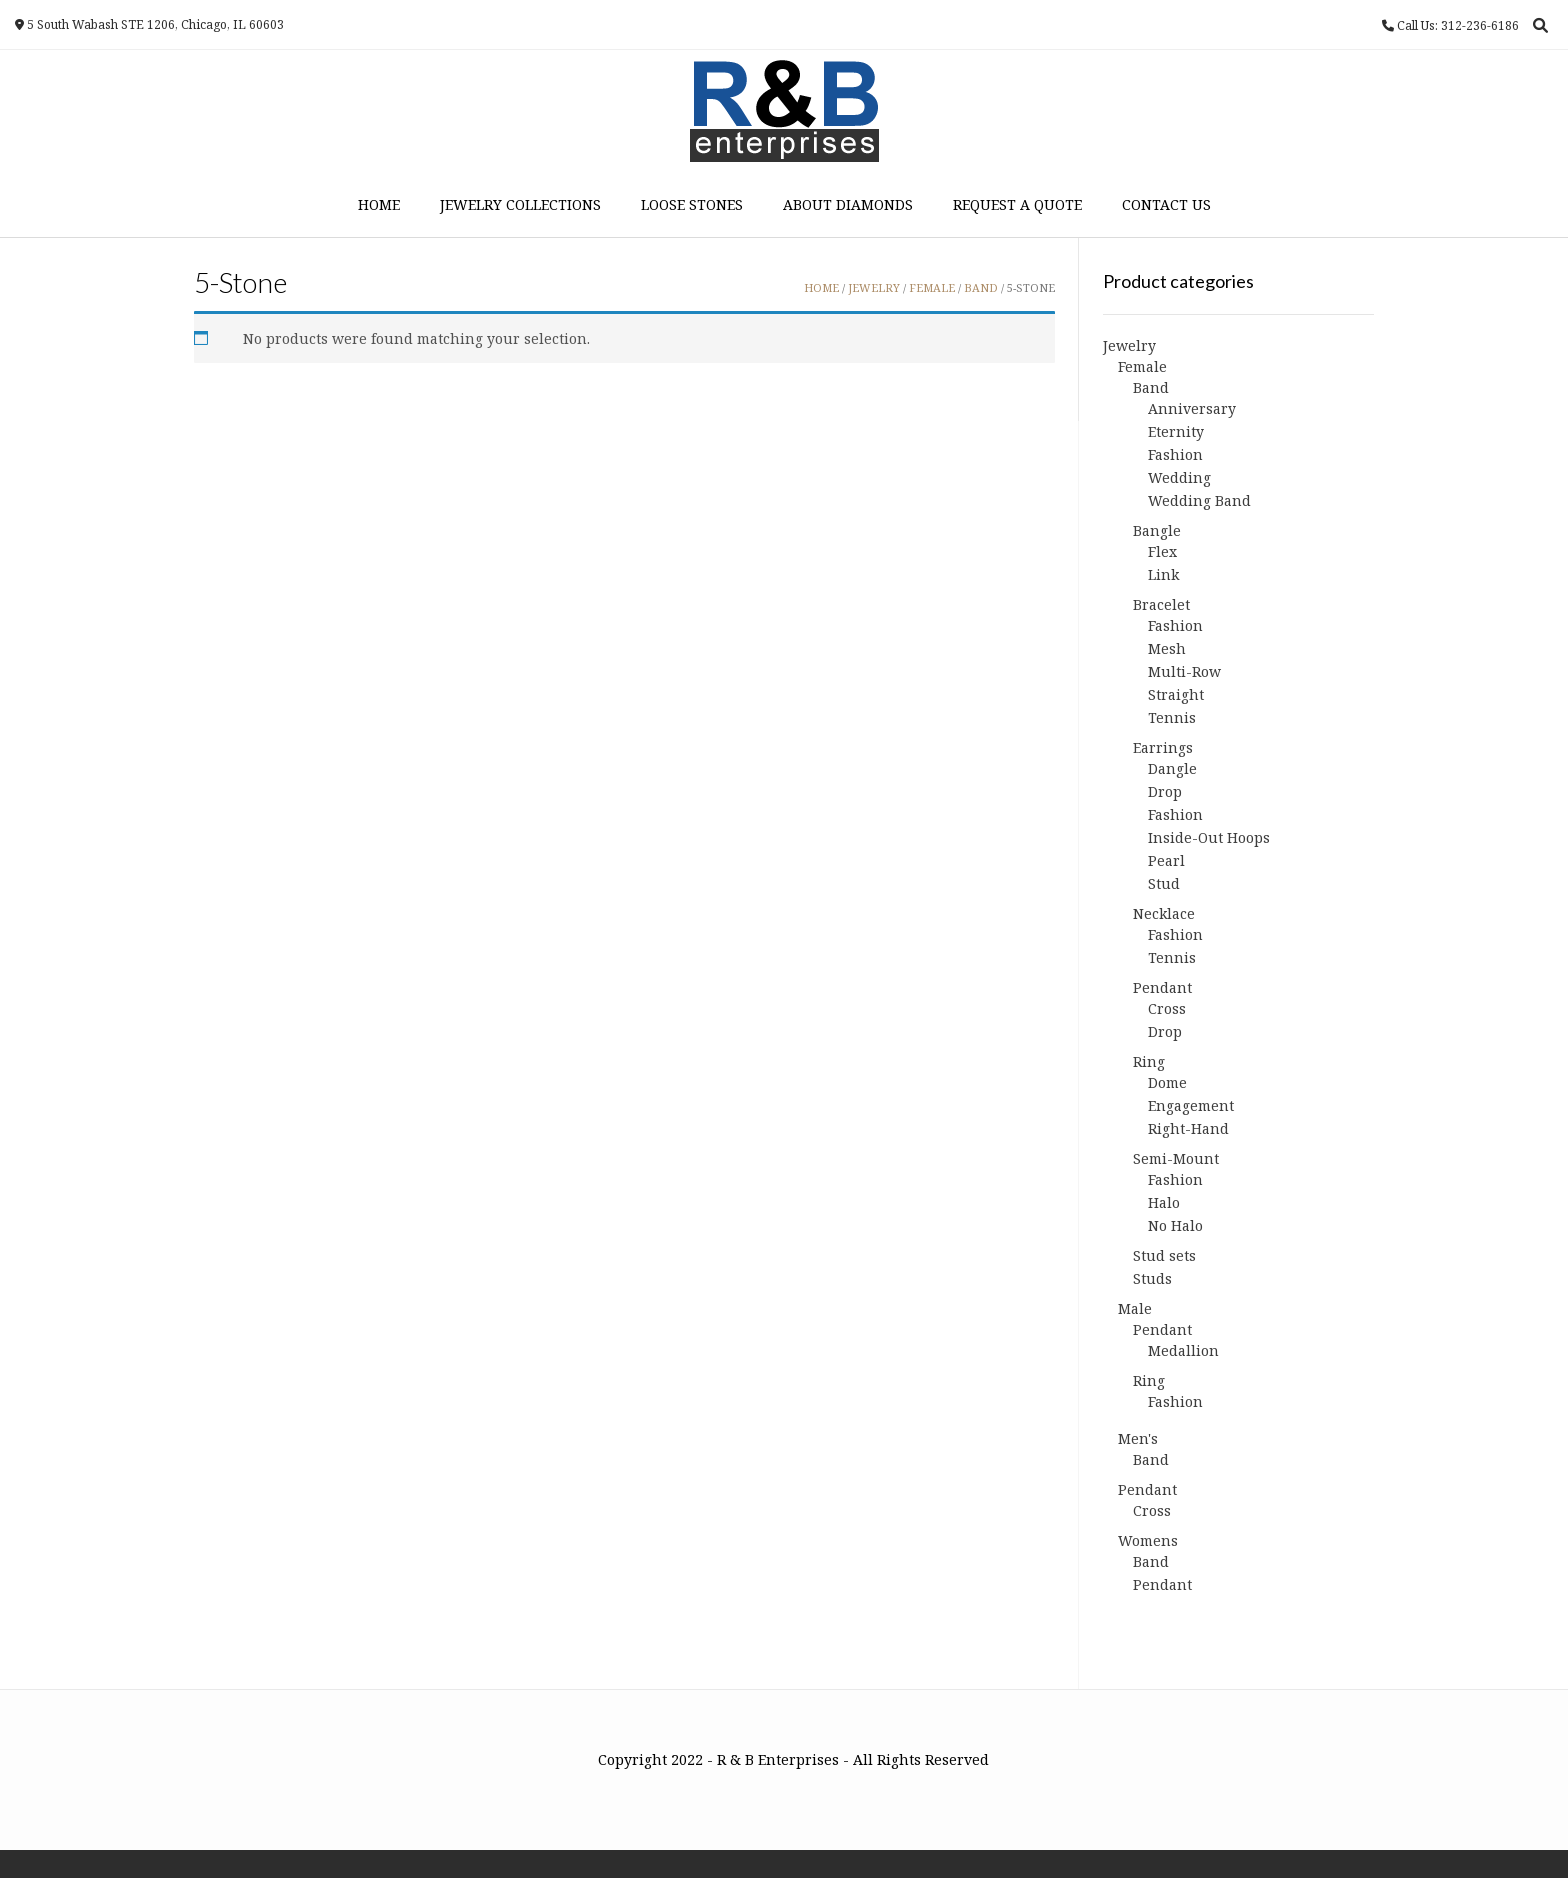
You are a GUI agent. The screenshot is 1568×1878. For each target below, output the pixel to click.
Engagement (1191, 1105)
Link (1163, 574)
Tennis (1172, 717)
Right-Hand (1188, 1128)
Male (1135, 1308)
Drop (1165, 791)
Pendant (1162, 987)
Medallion (1183, 1350)
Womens (1148, 1540)
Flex (1162, 551)
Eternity (1176, 431)
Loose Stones (692, 204)
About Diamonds (848, 204)
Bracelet (1161, 604)
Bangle (1157, 530)
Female (932, 287)
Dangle (1172, 768)
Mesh (1167, 648)
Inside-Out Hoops (1209, 837)
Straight (1176, 694)
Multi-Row (1184, 671)
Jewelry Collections (520, 204)
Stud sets (1164, 1255)
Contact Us (1166, 204)
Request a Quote (1017, 204)
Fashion (1175, 454)
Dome (1167, 1082)
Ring (1149, 1061)
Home (379, 204)
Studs (1152, 1278)
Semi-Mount (1176, 1158)
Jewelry (874, 287)
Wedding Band (1199, 500)
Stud (1164, 883)
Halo (1164, 1202)
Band (981, 287)
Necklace (1164, 913)
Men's (1138, 1438)
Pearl (1166, 860)
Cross (1167, 1008)
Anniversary (1192, 408)
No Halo (1175, 1225)
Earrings (1163, 747)
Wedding (1179, 477)
